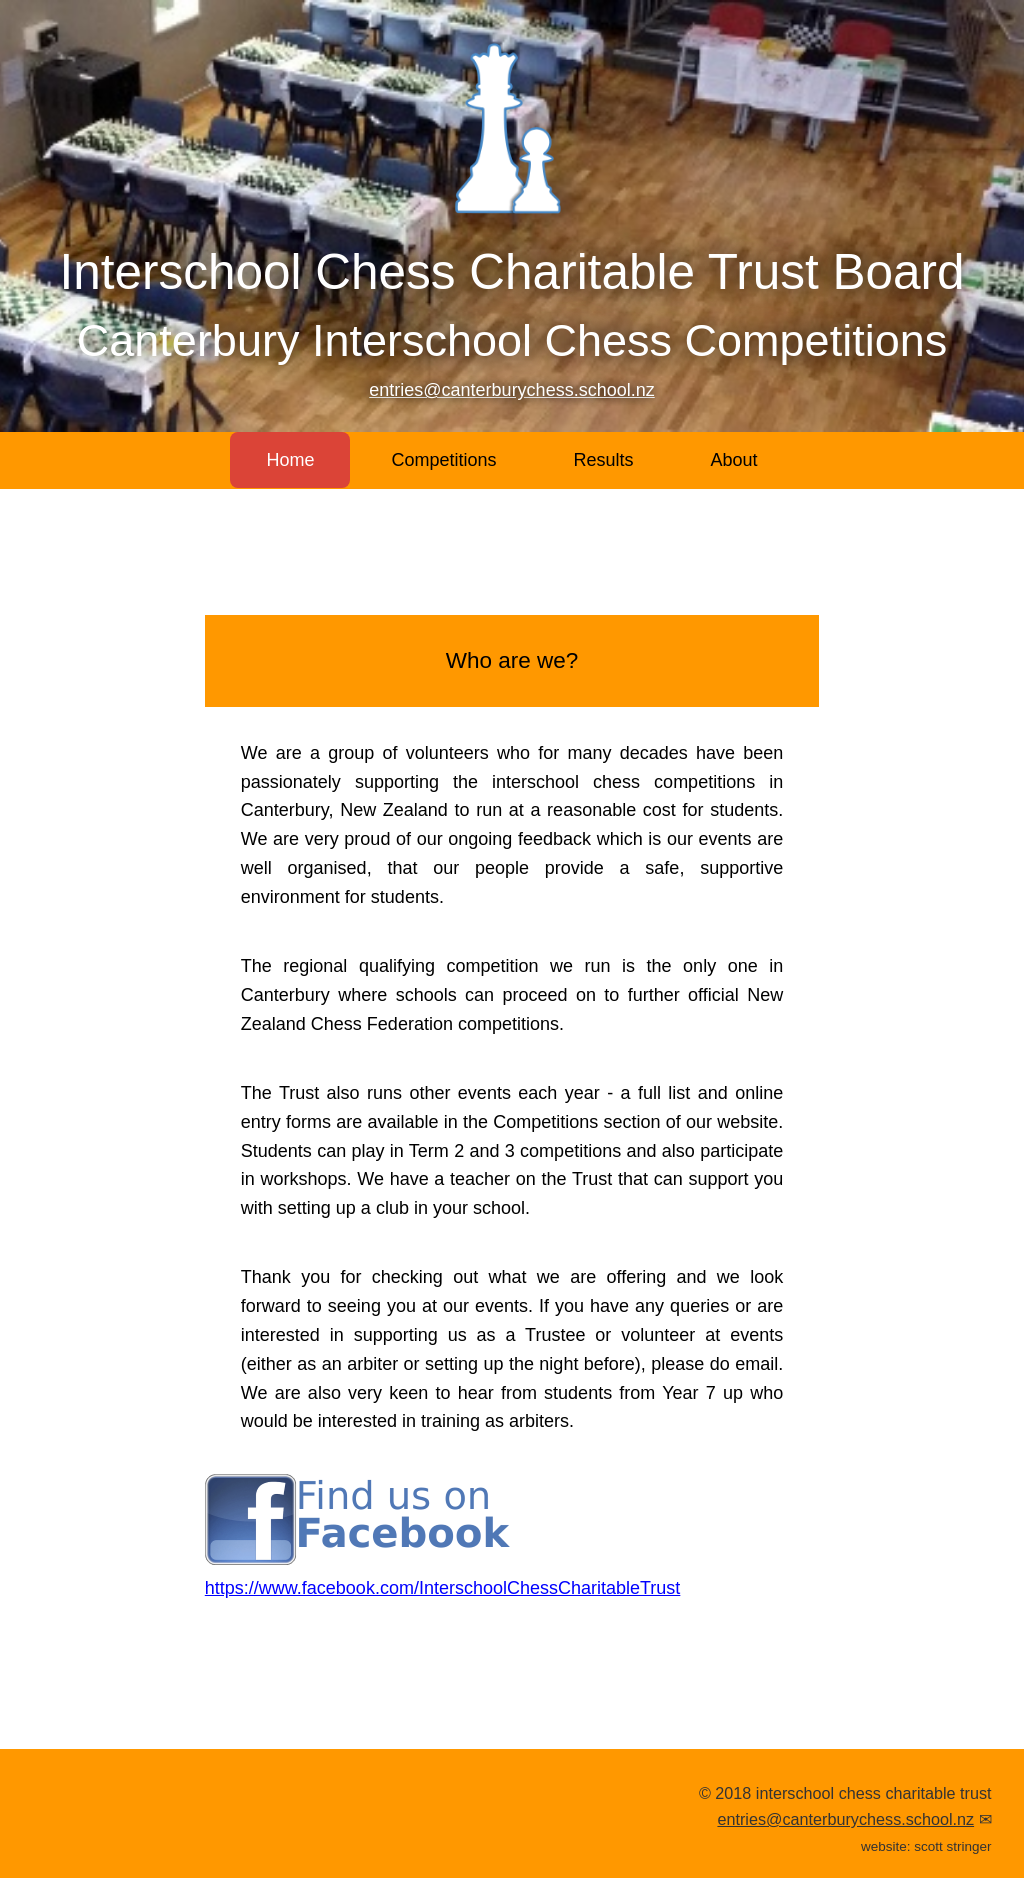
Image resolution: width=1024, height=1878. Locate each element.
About (734, 460)
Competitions (443, 460)
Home (290, 460)
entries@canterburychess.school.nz (511, 390)
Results (603, 460)
